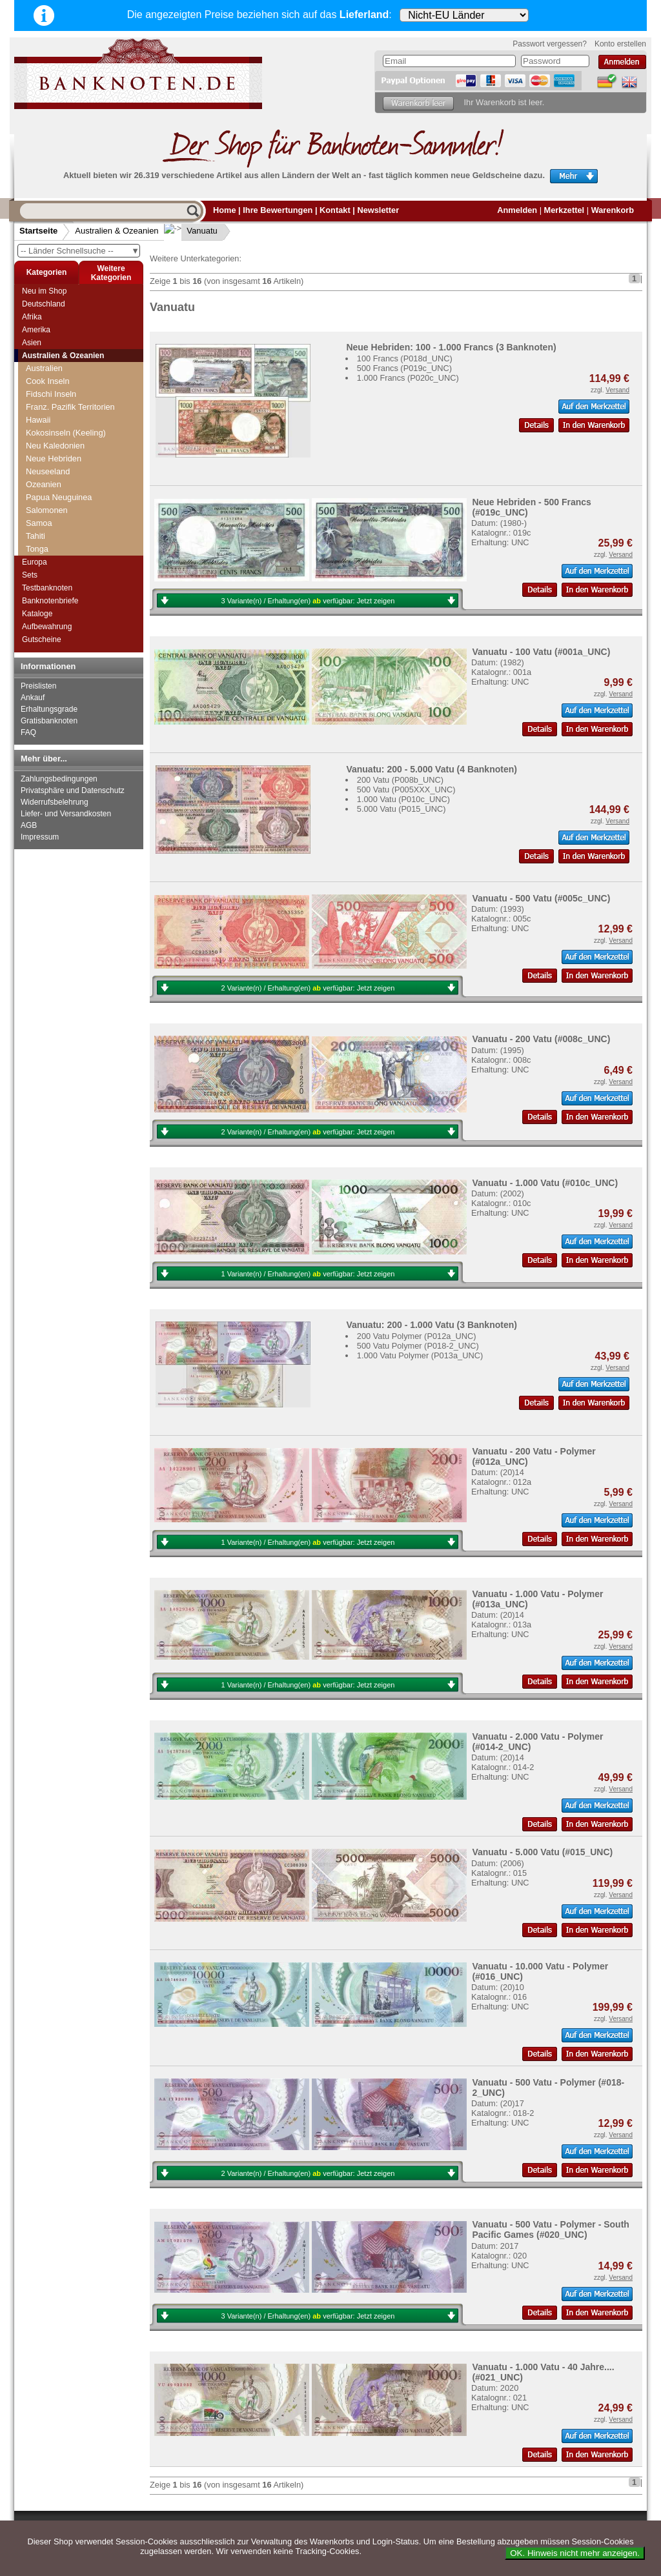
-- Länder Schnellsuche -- (80, 251)
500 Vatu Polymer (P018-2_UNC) (418, 1346)
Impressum (40, 836)
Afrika (32, 316)
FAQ (28, 732)
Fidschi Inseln (51, 381)
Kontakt (335, 210)
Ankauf (33, 697)
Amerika (36, 329)
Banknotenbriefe (50, 600)
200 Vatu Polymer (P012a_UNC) (416, 1336)
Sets (29, 574)
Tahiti (35, 523)
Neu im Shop (44, 291)
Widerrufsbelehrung (54, 802)
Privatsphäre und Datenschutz (73, 790)
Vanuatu (192, 231)
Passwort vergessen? (550, 43)
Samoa (39, 510)
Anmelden (517, 210)
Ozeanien (43, 471)
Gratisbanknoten (49, 720)
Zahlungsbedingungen (59, 778)
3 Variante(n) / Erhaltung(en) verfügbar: (308, 601)
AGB (29, 825)
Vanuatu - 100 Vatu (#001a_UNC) (541, 652)
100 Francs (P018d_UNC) (405, 358)
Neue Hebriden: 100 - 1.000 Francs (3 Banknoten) (451, 347)
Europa (34, 562)
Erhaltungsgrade (49, 709)
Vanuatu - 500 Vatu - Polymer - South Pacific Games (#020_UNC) (550, 2229)
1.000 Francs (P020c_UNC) (408, 378)
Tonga (37, 536)
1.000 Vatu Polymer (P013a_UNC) (420, 1355)
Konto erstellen (620, 43)
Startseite (38, 231)
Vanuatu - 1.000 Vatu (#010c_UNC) (545, 1183)
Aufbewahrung (47, 626)
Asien (31, 342)
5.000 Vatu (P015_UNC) (401, 809)
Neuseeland (48, 458)
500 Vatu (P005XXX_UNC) (406, 789)
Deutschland (43, 303)
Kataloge (37, 613)
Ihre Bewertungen (277, 210)
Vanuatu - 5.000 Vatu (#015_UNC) (542, 1852)
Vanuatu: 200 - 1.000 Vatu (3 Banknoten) (431, 1325)
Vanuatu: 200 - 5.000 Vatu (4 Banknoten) (431, 769)
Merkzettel (564, 210)
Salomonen (47, 497)
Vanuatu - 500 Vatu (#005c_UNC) (541, 898)
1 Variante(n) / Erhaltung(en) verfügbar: (308, 1274)
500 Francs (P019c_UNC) (404, 368)
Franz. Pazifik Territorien (70, 394)
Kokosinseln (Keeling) (66, 420)
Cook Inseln (48, 368)
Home (224, 210)
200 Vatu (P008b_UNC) (400, 780)
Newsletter (378, 210)
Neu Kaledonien (55, 433)
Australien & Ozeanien (116, 231)
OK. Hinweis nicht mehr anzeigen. (575, 2553)
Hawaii (38, 407)
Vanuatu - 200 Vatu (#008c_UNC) (541, 1039)
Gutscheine (41, 639)
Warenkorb (612, 210)
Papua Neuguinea (59, 484)
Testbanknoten (47, 587)
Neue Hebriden (53, 445)
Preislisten (38, 685)
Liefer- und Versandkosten (66, 813)
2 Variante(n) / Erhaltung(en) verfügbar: (308, 988)
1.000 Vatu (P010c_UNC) (403, 799)
